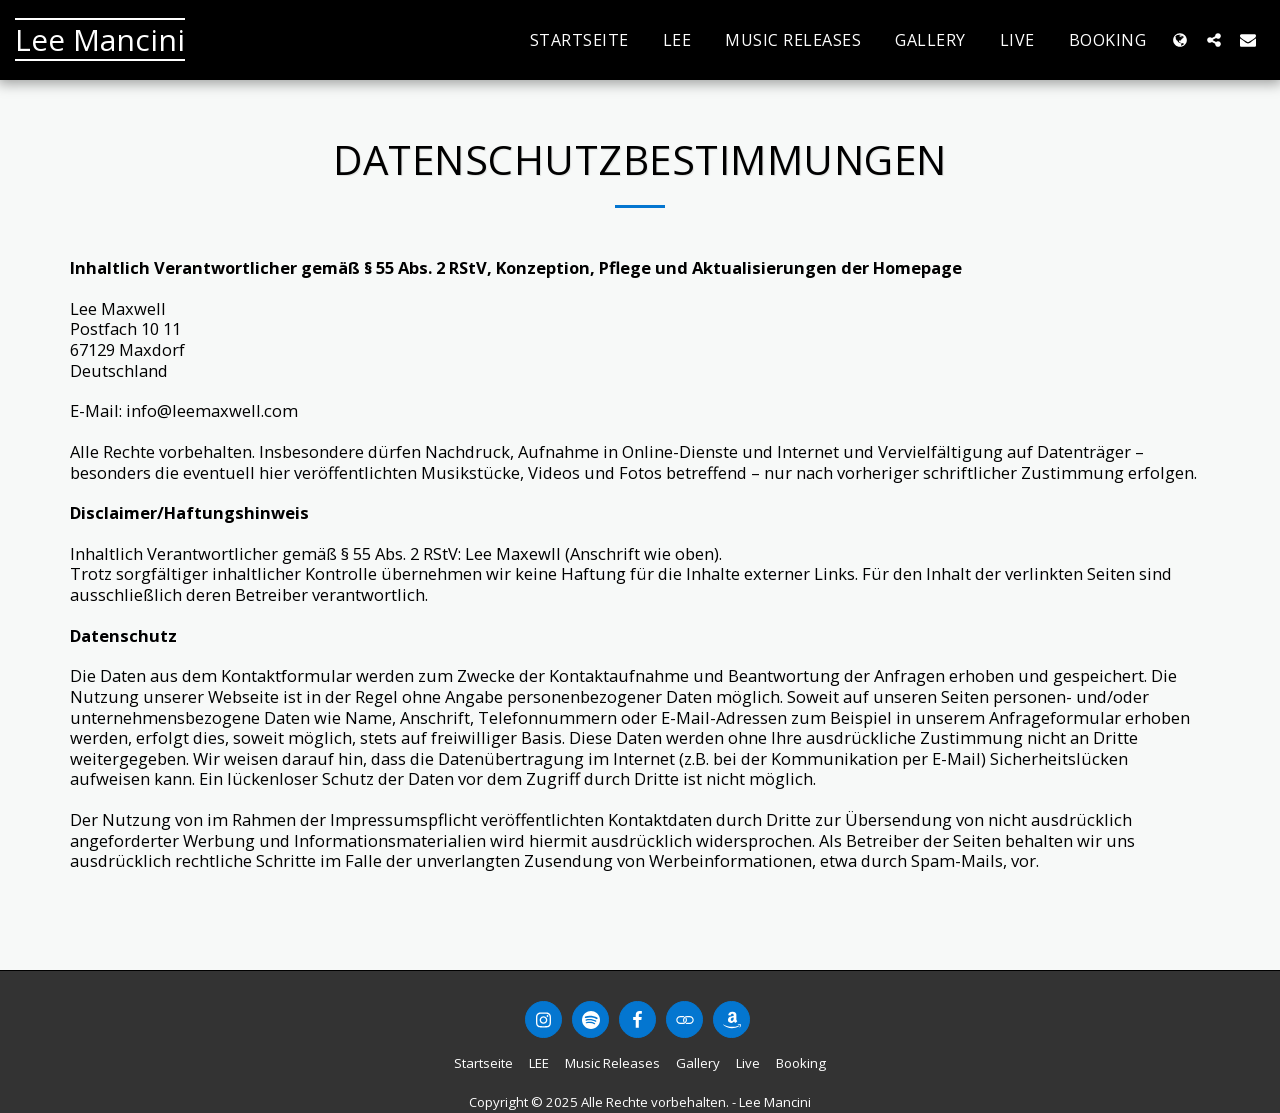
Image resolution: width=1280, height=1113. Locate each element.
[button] (1214, 39)
